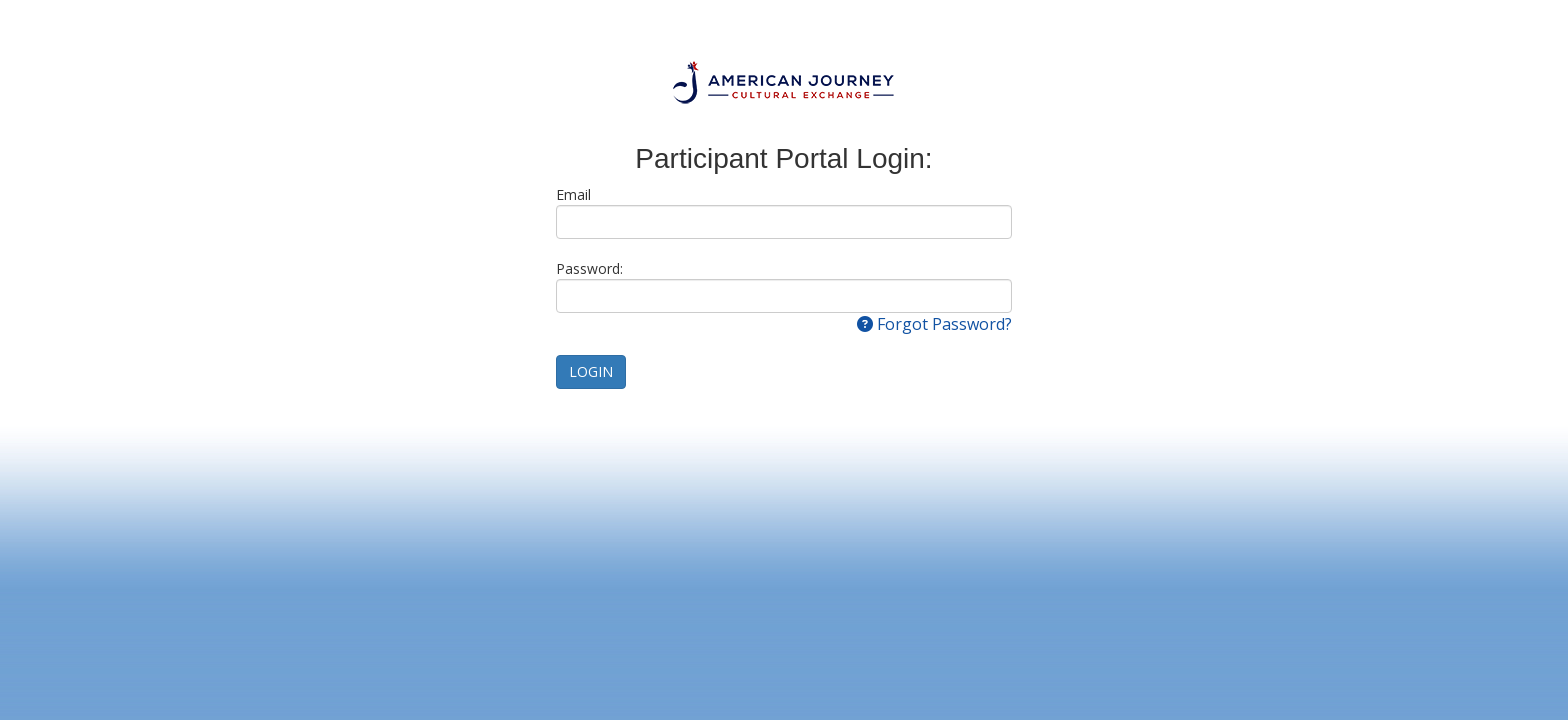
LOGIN (591, 371)
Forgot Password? (934, 324)
